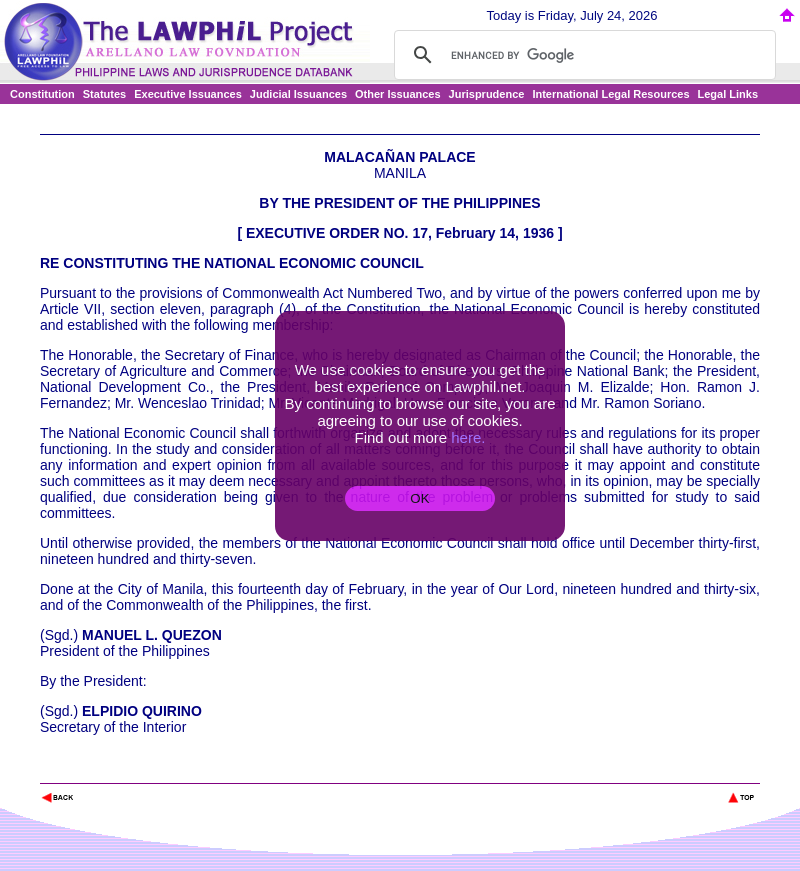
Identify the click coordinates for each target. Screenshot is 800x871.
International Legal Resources (610, 94)
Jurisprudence (487, 94)
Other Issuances (398, 94)
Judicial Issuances (298, 94)
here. (468, 437)
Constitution (42, 94)
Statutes (104, 94)
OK (419, 498)
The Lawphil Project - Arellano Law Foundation (143, 770)
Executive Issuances (188, 94)
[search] (582, 55)
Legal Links (728, 94)
